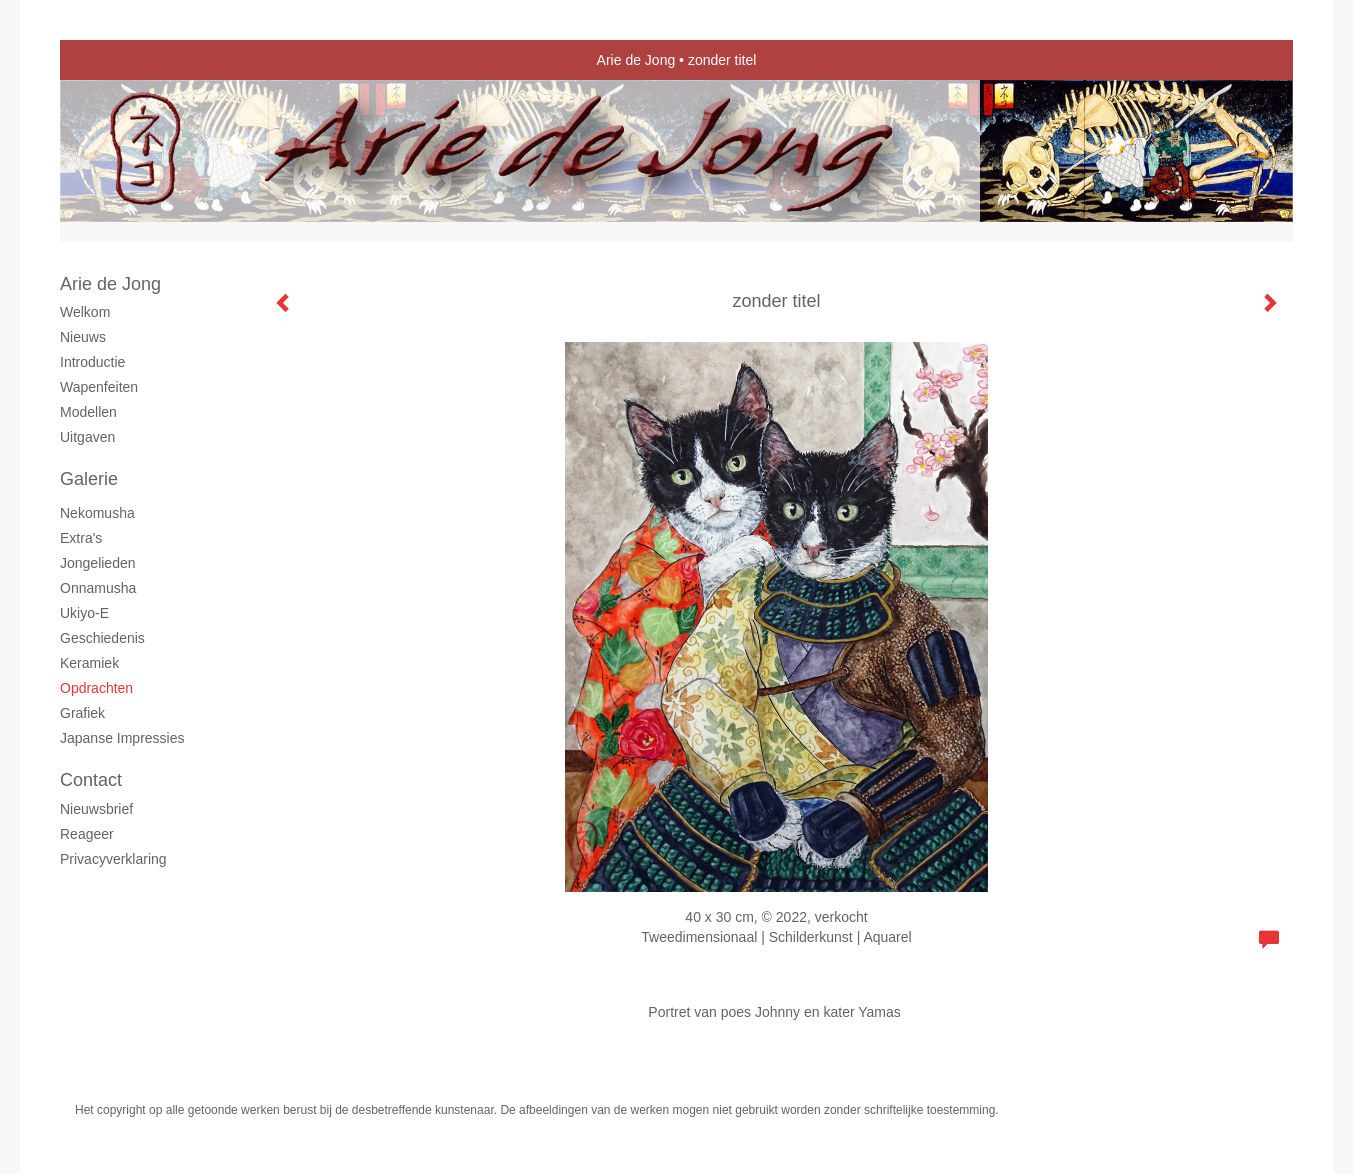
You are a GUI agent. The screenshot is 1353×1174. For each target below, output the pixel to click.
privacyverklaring (113, 859)
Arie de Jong (636, 60)
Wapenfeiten (99, 387)
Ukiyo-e (84, 613)
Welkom (85, 312)
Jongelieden (98, 563)
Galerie (89, 479)
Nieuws (83, 337)
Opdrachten (96, 688)
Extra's (81, 538)
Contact (91, 780)
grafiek (82, 713)
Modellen (88, 412)
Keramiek (89, 663)
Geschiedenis (102, 638)
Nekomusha (97, 513)
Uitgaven (87, 437)
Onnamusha (98, 588)
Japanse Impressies (122, 738)
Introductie (92, 362)
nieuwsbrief (96, 809)
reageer (87, 834)
